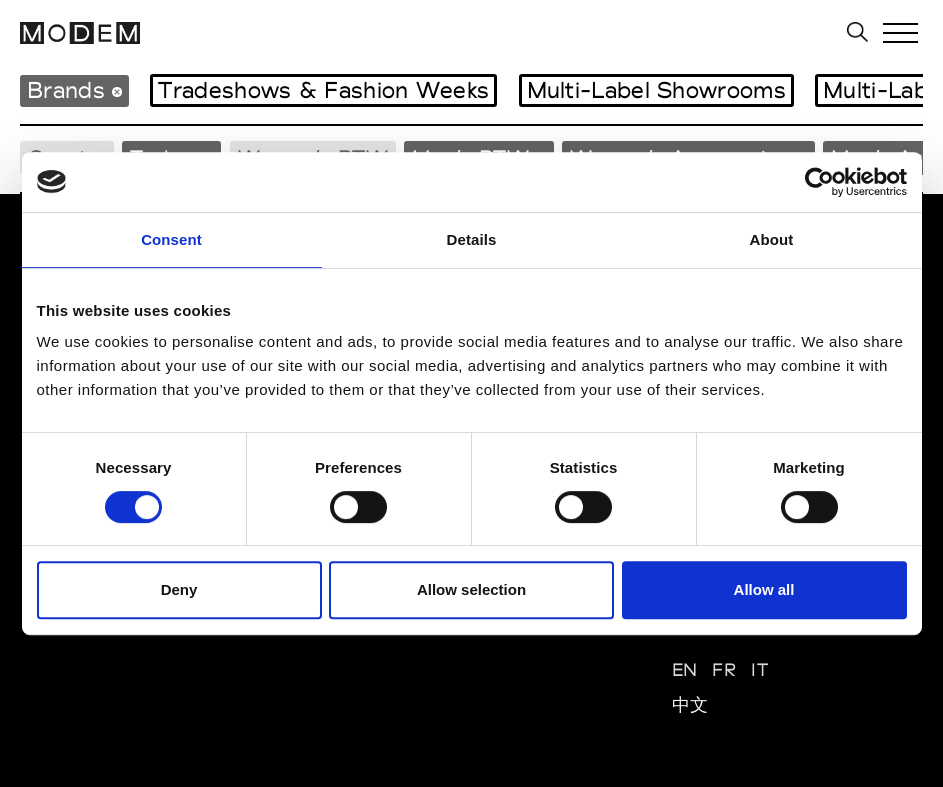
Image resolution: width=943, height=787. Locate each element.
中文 (690, 704)
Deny (179, 589)
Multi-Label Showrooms (656, 90)
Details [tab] (472, 239)
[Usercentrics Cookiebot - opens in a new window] (819, 182)
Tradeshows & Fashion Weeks (323, 90)
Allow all (764, 589)
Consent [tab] (171, 239)
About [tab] (772, 239)
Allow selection (471, 589)
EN (685, 669)
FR (724, 669)
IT (759, 669)
